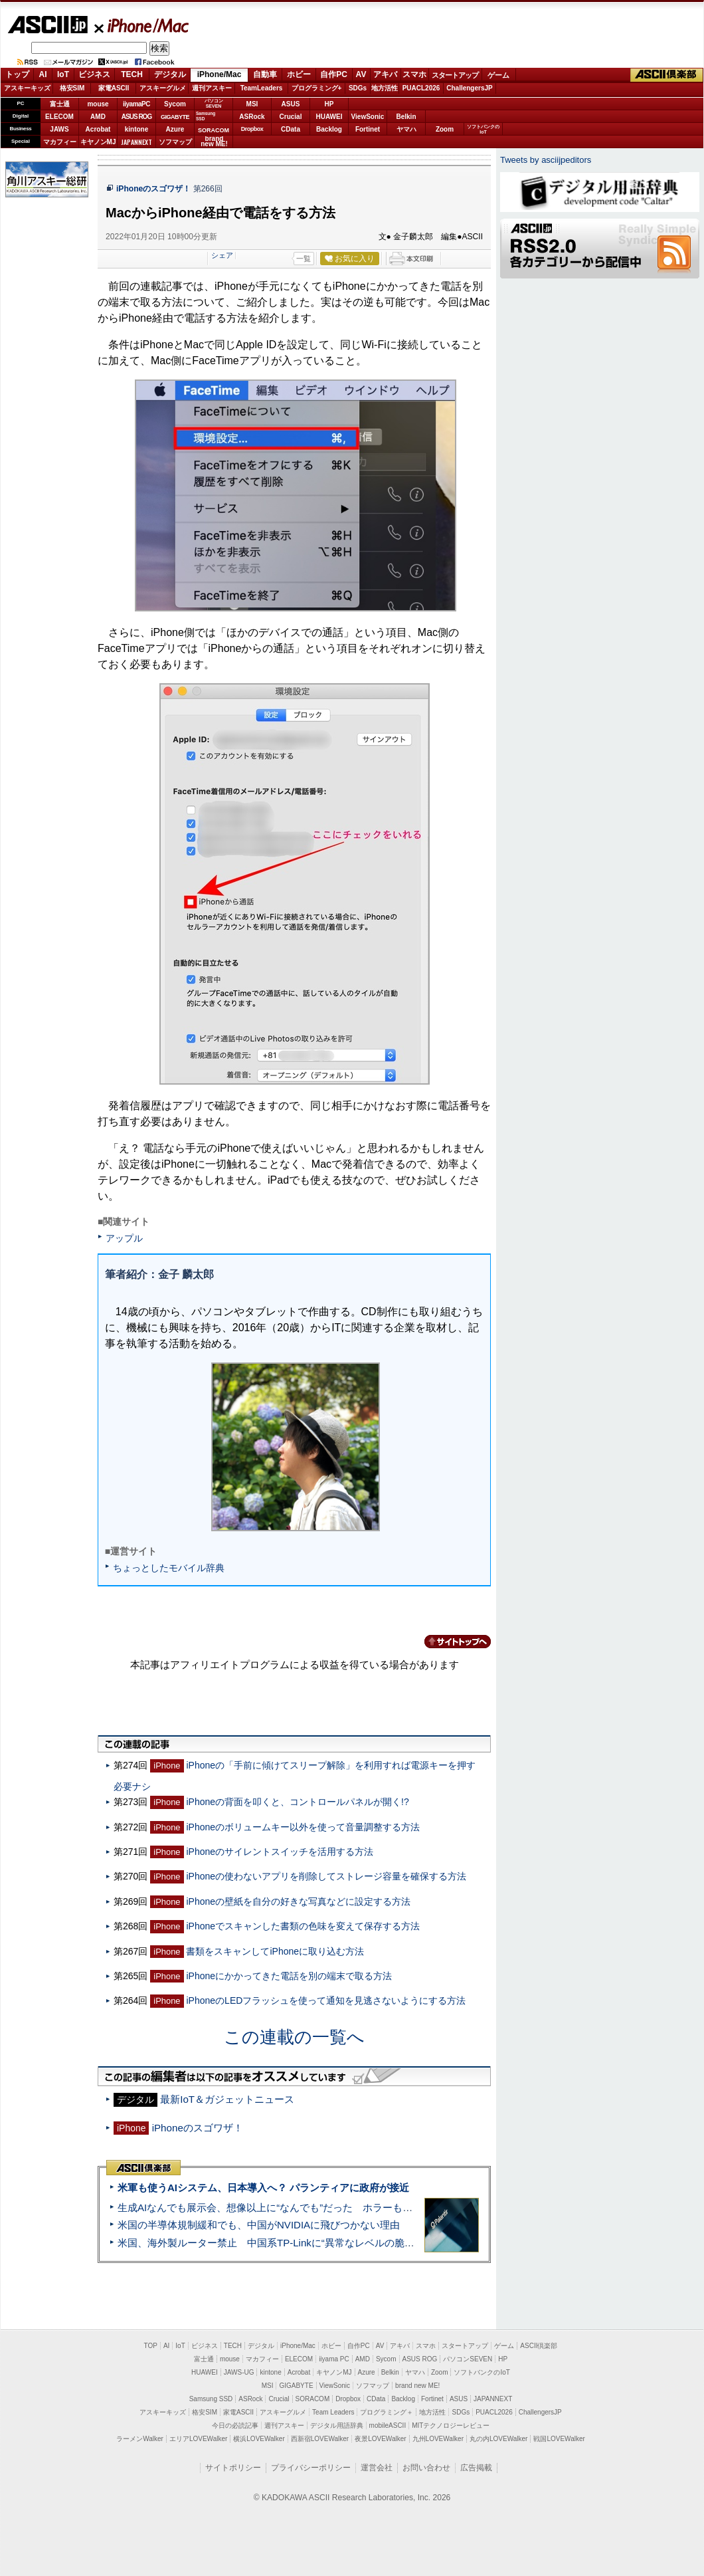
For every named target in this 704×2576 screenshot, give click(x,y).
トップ (17, 74)
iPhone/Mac (142, 25)
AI (43, 74)
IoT (63, 74)
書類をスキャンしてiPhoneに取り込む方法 (275, 1951)
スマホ (414, 74)
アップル (124, 1238)
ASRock (251, 116)
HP (329, 104)
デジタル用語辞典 (336, 2425)
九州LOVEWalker (438, 2438)
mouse (97, 104)
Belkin (406, 116)
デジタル (170, 74)
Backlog (329, 129)
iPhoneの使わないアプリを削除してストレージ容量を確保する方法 (326, 1876)
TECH (132, 74)
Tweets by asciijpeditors (545, 160)
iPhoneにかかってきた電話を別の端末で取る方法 (289, 1976)
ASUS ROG (136, 116)
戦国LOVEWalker (558, 2438)
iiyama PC (334, 2359)
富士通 (60, 104)
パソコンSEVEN (214, 103)
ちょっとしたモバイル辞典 (168, 1567)
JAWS (59, 129)
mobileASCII (387, 2425)
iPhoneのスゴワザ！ (153, 188)
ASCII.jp (47, 24)
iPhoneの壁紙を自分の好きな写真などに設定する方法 (298, 1901)
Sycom (175, 104)
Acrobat (98, 129)
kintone (137, 129)
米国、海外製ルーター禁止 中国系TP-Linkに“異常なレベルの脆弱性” (273, 2242)
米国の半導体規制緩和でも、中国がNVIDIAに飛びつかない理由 (259, 2224)
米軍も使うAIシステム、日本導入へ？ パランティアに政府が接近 (263, 2187)
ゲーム (498, 75)
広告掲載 (476, 2467)
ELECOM (59, 116)
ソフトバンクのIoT (483, 129)
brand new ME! (417, 2385)
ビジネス (94, 74)
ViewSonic (368, 116)
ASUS (291, 104)
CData (290, 129)
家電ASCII (114, 88)
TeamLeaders (261, 88)
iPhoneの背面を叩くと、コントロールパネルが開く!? (297, 1801)
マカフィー (59, 142)
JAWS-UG (239, 2372)
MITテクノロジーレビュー (450, 2425)
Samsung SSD (211, 2399)
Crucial (291, 116)
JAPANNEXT (136, 142)
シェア (222, 255)
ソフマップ (175, 142)
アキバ (385, 74)
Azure (175, 129)
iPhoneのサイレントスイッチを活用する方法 (279, 1851)
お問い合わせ (426, 2467)
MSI (252, 104)
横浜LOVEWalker (258, 2438)
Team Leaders (333, 2412)
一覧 (303, 259)
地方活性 (384, 88)
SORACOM (313, 2399)
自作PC (333, 74)
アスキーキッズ (27, 88)
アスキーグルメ (162, 88)
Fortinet (367, 129)
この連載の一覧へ (294, 2037)
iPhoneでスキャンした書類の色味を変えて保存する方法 (303, 1926)
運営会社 (377, 2467)
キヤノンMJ (98, 142)
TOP (150, 2345)
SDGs (358, 88)
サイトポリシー (233, 2467)
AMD (98, 116)
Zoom (445, 129)
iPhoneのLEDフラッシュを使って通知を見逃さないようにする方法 (326, 2000)
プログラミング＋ (386, 2412)
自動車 (265, 74)
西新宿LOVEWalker (320, 2438)
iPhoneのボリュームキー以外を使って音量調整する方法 (303, 1827)
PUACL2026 (421, 88)
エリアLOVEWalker (198, 2438)
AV (361, 74)
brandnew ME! (214, 142)
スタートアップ (455, 75)
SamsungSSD (205, 116)
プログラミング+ (317, 88)
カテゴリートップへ (449, 1641)
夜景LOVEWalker (380, 2438)
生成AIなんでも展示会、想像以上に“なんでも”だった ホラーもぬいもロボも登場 (300, 2207)
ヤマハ (406, 129)
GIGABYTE (175, 117)
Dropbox (252, 129)
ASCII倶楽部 (667, 75)
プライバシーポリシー (311, 2467)
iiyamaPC (136, 104)
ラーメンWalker (139, 2438)
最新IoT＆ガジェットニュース (227, 2099)
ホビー (299, 74)
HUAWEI (329, 116)
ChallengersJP (469, 88)
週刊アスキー (212, 88)
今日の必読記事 (235, 2425)
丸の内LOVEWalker (498, 2438)
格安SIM (72, 88)
